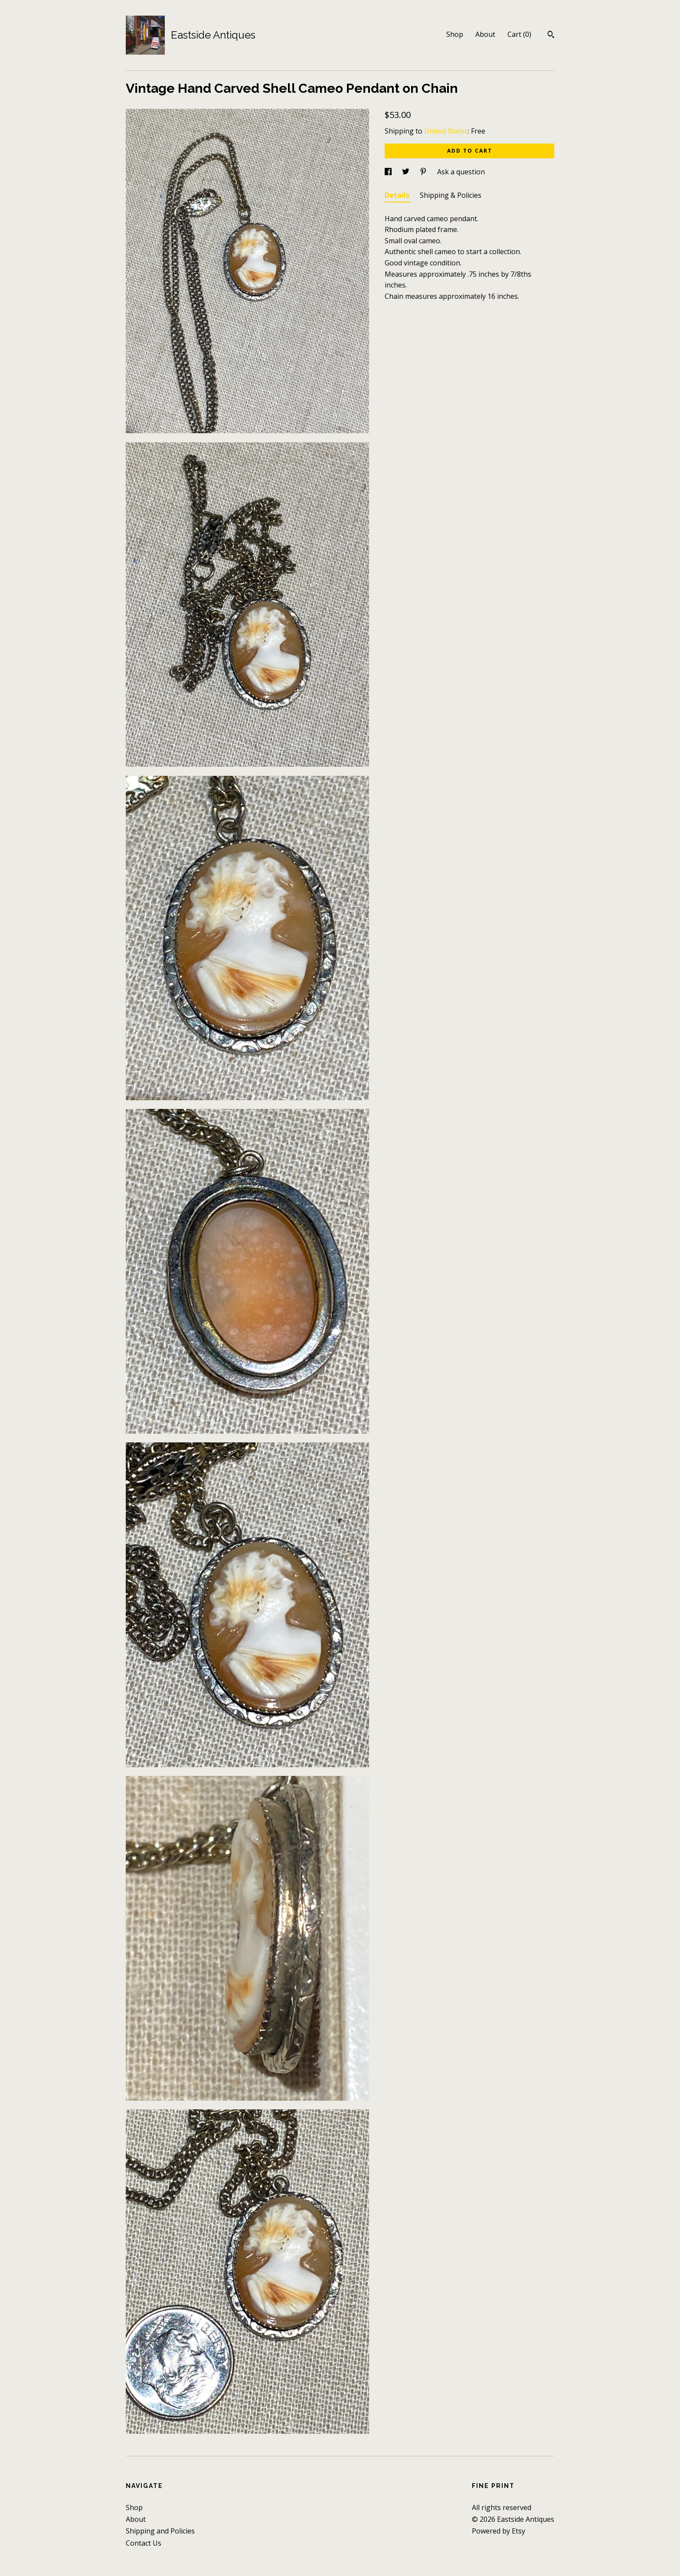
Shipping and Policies (160, 2531)
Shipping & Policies (450, 195)
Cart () (519, 34)
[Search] (551, 35)
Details (398, 195)
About (485, 34)
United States (446, 131)
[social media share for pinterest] (424, 172)
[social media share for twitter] (406, 172)
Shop (454, 34)
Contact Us (143, 2543)
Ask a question (461, 172)
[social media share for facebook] (389, 172)
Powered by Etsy (498, 2531)
